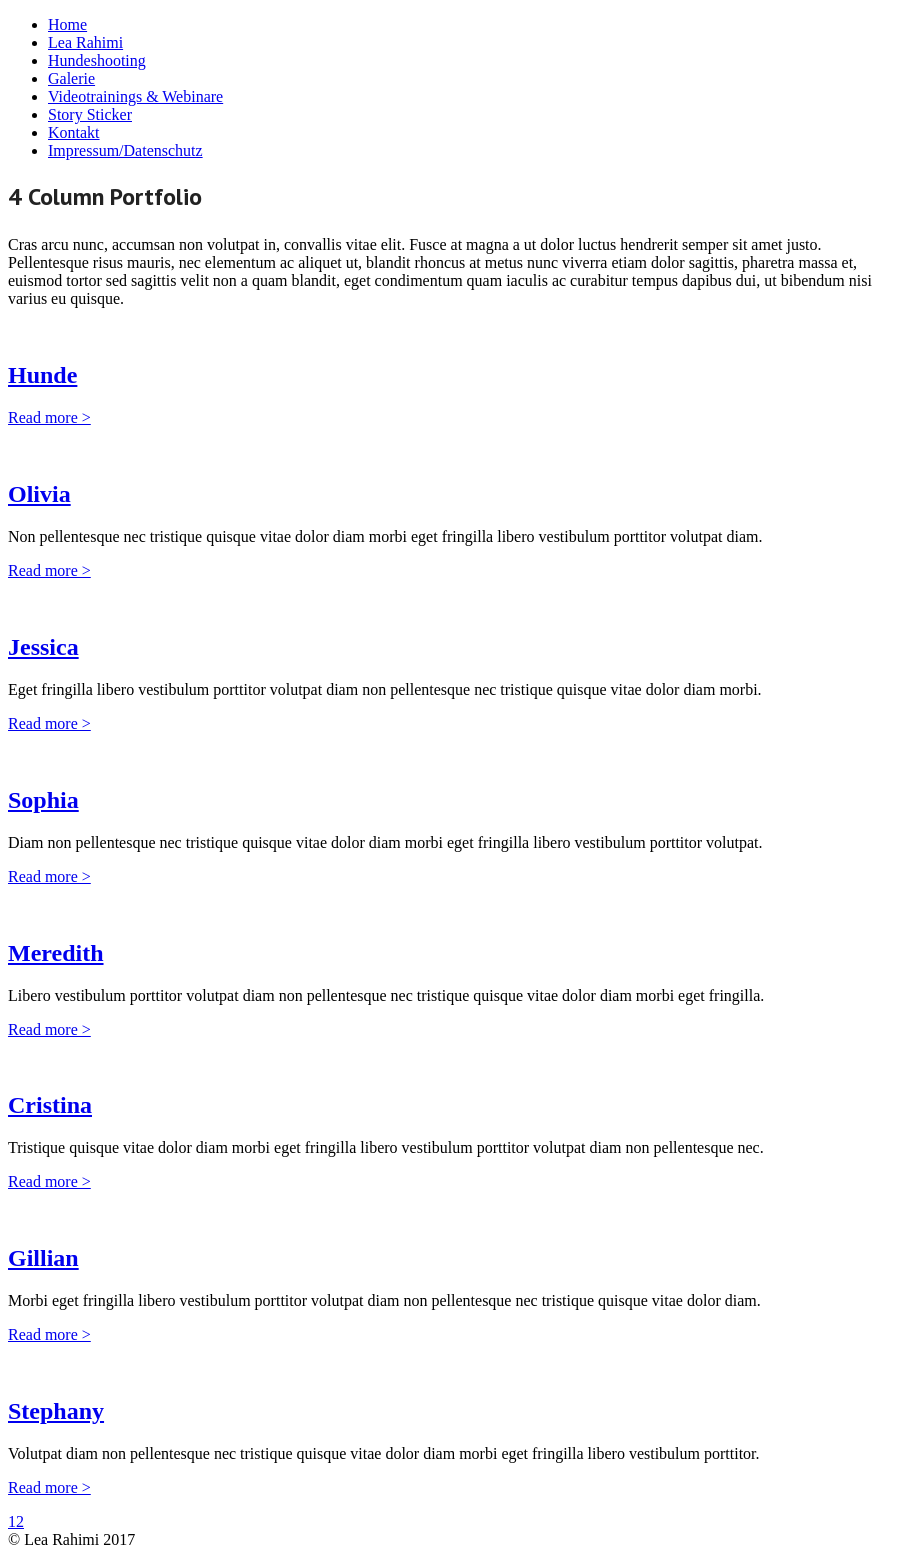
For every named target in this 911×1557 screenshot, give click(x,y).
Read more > (49, 417)
